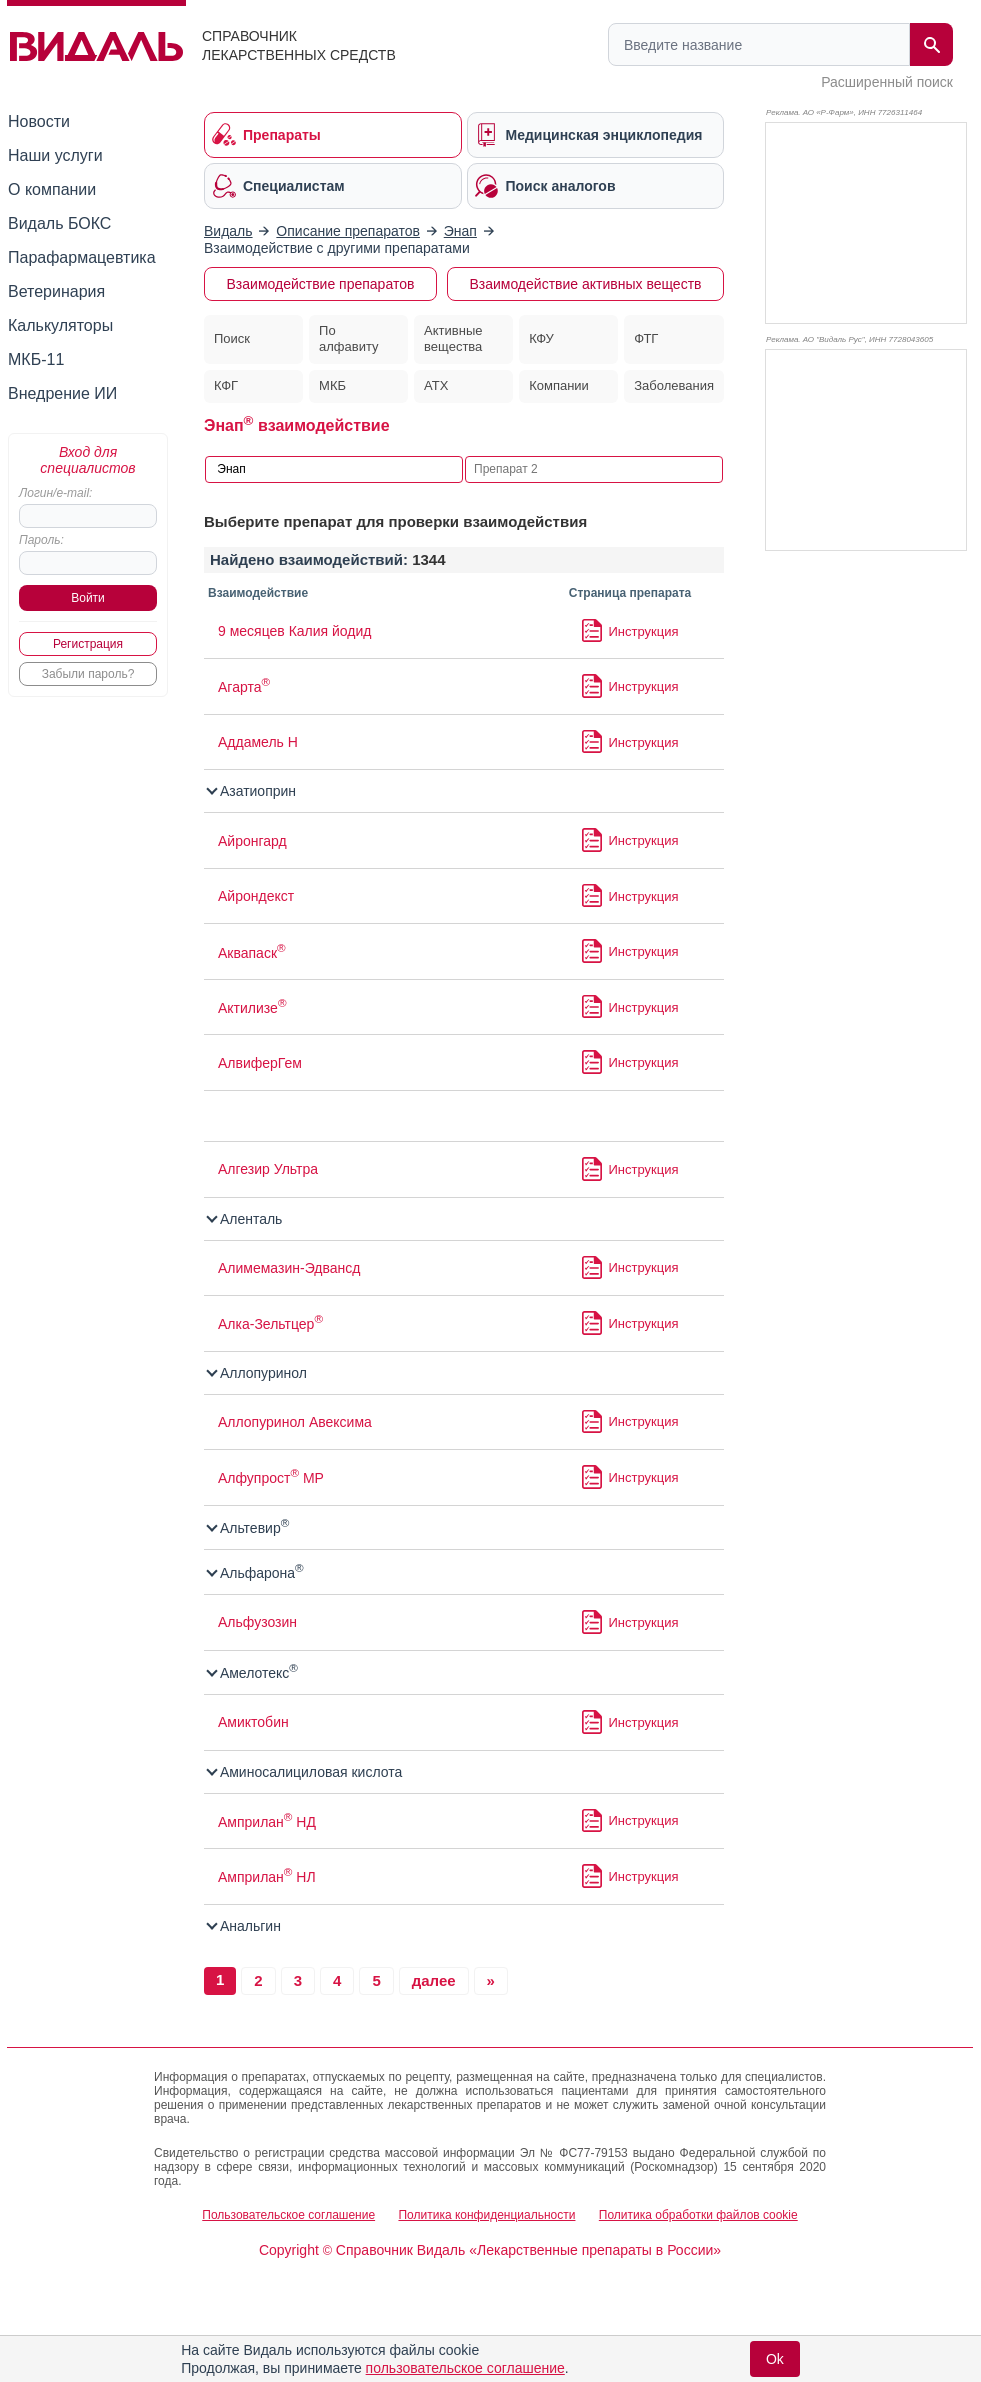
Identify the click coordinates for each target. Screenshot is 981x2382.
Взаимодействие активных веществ (585, 284)
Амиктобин (253, 1722)
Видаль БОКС (59, 223)
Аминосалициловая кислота (305, 1772)
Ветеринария (56, 291)
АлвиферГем (260, 1063)
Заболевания (674, 385)
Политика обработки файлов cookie (698, 2215)
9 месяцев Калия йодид (295, 631)
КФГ (226, 385)
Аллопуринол (257, 1373)
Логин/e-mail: (55, 493)
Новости (39, 121)
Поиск (232, 338)
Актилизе (252, 1008)
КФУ (541, 338)
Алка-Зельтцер (270, 1324)
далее (434, 1980)
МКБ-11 (36, 359)
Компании (559, 385)
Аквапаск (252, 953)
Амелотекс (253, 1673)
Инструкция (644, 631)
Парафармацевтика (82, 257)
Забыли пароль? (88, 674)
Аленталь (245, 1219)
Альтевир (248, 1528)
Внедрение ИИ (62, 393)
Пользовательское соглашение (288, 2215)
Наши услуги (55, 155)
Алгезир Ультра (268, 1169)
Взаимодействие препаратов (321, 284)
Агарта (244, 687)
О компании (52, 189)
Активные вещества (453, 339)
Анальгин (244, 1926)
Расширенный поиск (887, 82)
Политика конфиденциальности (486, 2215)
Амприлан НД (267, 1822)
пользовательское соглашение (465, 2368)
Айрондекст (256, 896)
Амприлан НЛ (267, 1877)
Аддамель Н (258, 742)
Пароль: (41, 540)
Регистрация (88, 644)
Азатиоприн (252, 791)
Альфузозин (257, 1622)
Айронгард (252, 841)
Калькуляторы (60, 325)
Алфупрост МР (271, 1478)
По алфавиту (349, 339)
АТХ (436, 385)
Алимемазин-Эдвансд (289, 1268)
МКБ (332, 385)
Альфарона (256, 1573)
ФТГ (646, 338)
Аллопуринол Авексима (295, 1422)
